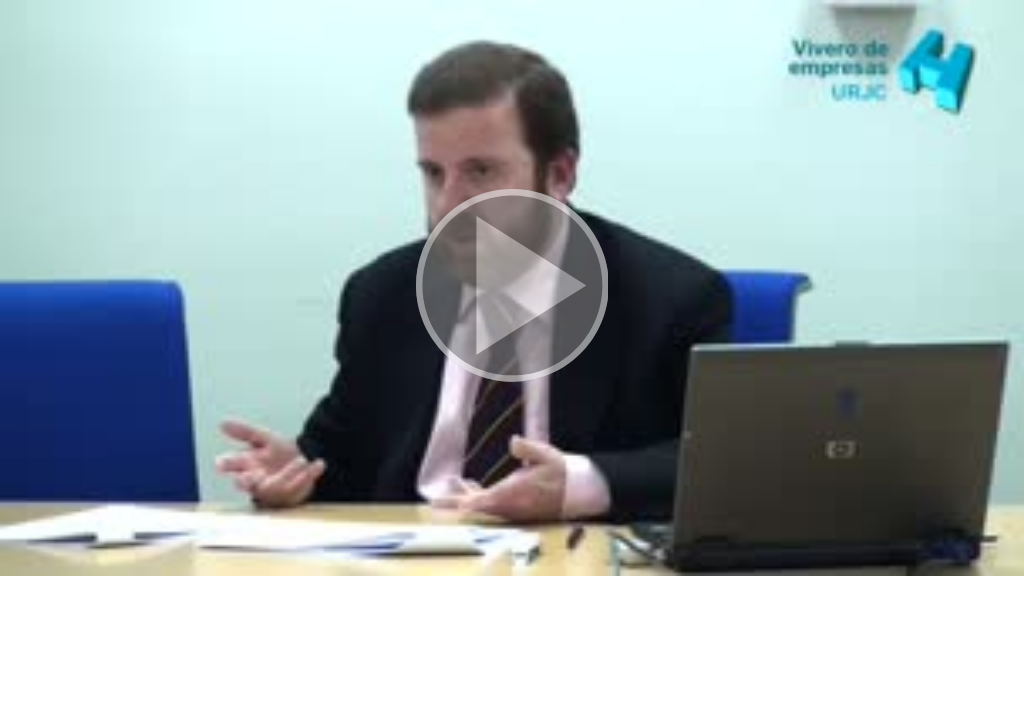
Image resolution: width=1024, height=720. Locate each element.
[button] (512, 288)
